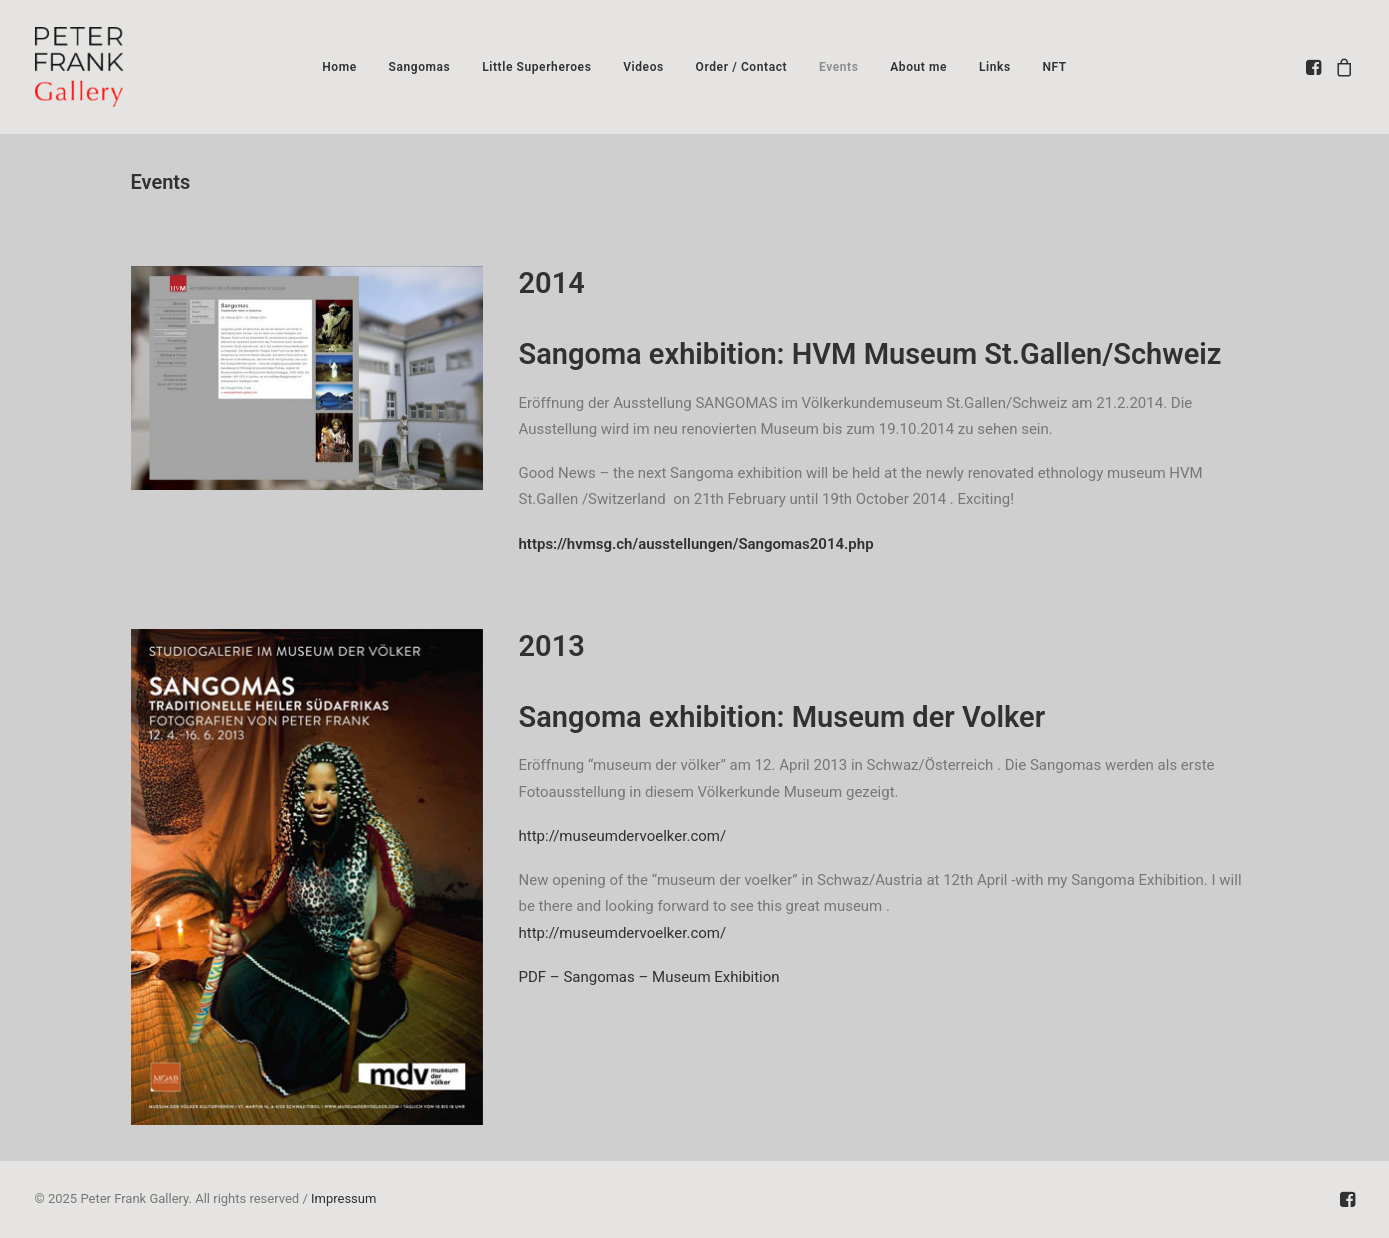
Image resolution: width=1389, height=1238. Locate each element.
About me (918, 67)
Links (995, 67)
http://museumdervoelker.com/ (630, 836)
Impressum (343, 1198)
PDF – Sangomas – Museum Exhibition (649, 977)
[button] (1315, 67)
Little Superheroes (536, 67)
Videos (643, 67)
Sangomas (419, 67)
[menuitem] (339, 67)
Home (339, 67)
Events (839, 67)
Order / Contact (742, 67)
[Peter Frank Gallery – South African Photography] (79, 67)
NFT (1054, 67)
